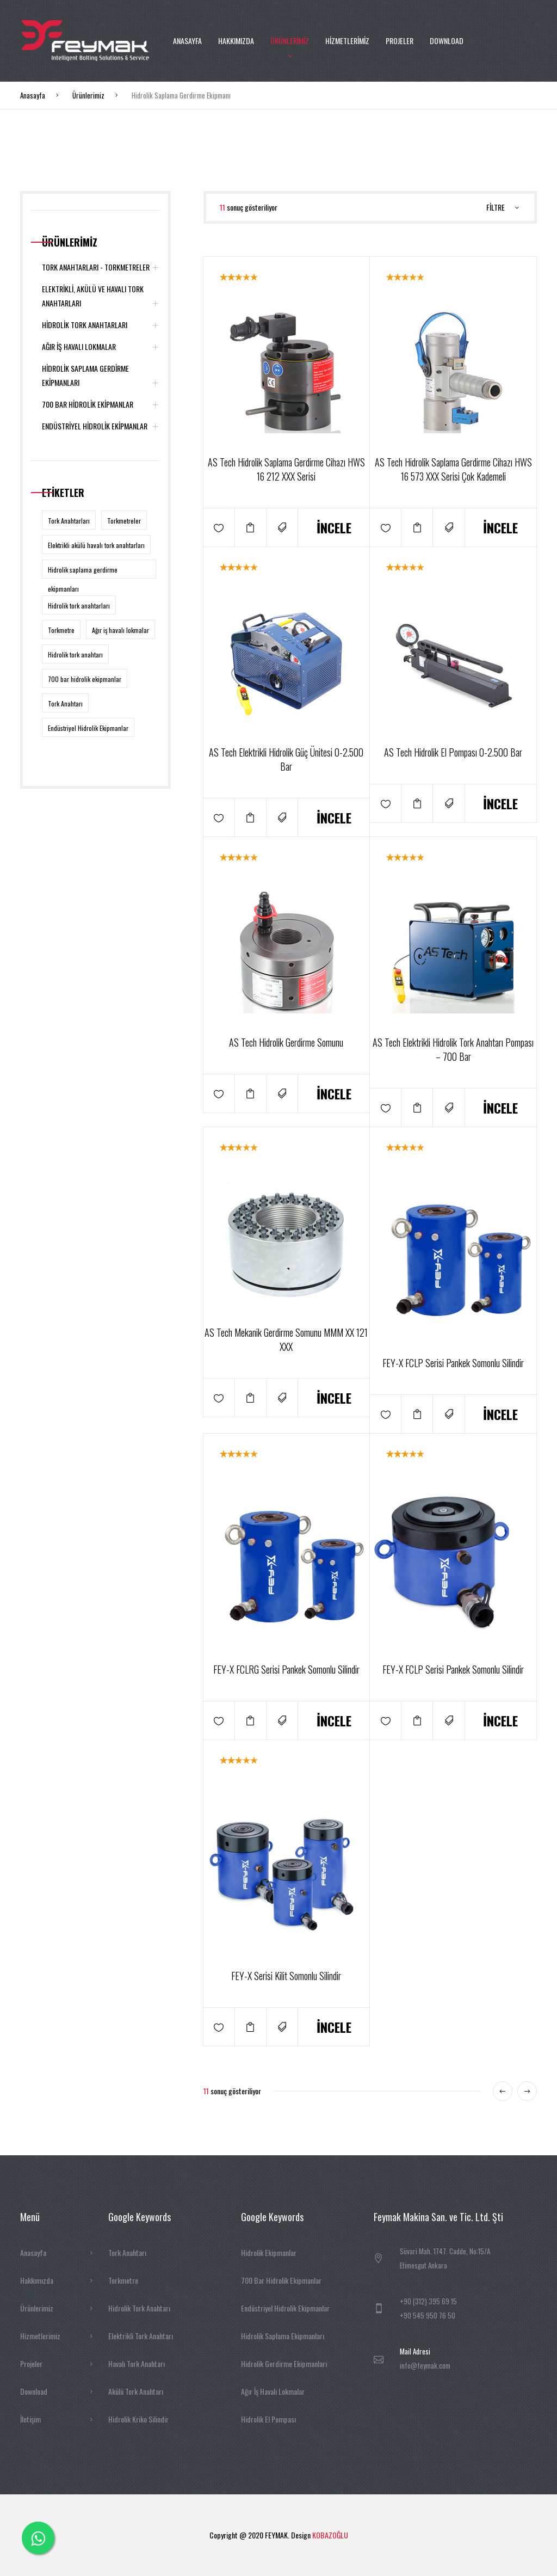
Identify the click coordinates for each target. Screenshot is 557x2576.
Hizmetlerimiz (57, 2336)
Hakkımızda (57, 2280)
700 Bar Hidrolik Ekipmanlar (281, 2280)
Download (57, 2391)
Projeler (57, 2364)
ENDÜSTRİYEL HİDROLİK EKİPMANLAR (101, 426)
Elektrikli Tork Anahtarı (140, 2335)
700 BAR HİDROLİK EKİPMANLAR (101, 404)
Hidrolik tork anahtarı (75, 654)
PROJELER (399, 40)
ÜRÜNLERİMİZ (289, 40)
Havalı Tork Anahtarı (136, 2363)
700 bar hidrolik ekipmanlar (84, 679)
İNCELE (334, 527)
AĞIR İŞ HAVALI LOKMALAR (101, 347)
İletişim (57, 2419)
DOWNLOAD (446, 40)
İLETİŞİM (185, 122)
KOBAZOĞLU (330, 2535)
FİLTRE (503, 207)
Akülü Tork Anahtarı (135, 2391)
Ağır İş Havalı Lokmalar (273, 2391)
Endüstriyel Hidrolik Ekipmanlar (88, 728)
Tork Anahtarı (65, 703)
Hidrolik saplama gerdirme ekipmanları (82, 572)
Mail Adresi (415, 2351)
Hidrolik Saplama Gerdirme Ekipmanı (181, 95)
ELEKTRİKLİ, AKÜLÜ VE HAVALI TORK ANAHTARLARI (101, 296)
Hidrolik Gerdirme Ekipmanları (284, 2363)
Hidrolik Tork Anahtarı (139, 2308)
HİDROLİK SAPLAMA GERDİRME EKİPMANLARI (101, 376)
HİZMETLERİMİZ (347, 40)
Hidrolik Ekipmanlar (268, 2252)
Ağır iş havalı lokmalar (120, 630)
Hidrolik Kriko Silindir (138, 2419)
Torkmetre (61, 630)
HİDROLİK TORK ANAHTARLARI (101, 325)
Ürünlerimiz (88, 95)
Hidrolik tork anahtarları (79, 605)
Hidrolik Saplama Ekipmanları (282, 2335)
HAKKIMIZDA (236, 40)
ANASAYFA (187, 40)
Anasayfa (32, 95)
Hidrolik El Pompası (268, 2419)
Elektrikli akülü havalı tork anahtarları (96, 545)
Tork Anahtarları (69, 520)
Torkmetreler (124, 520)
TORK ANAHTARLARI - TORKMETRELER (101, 267)
